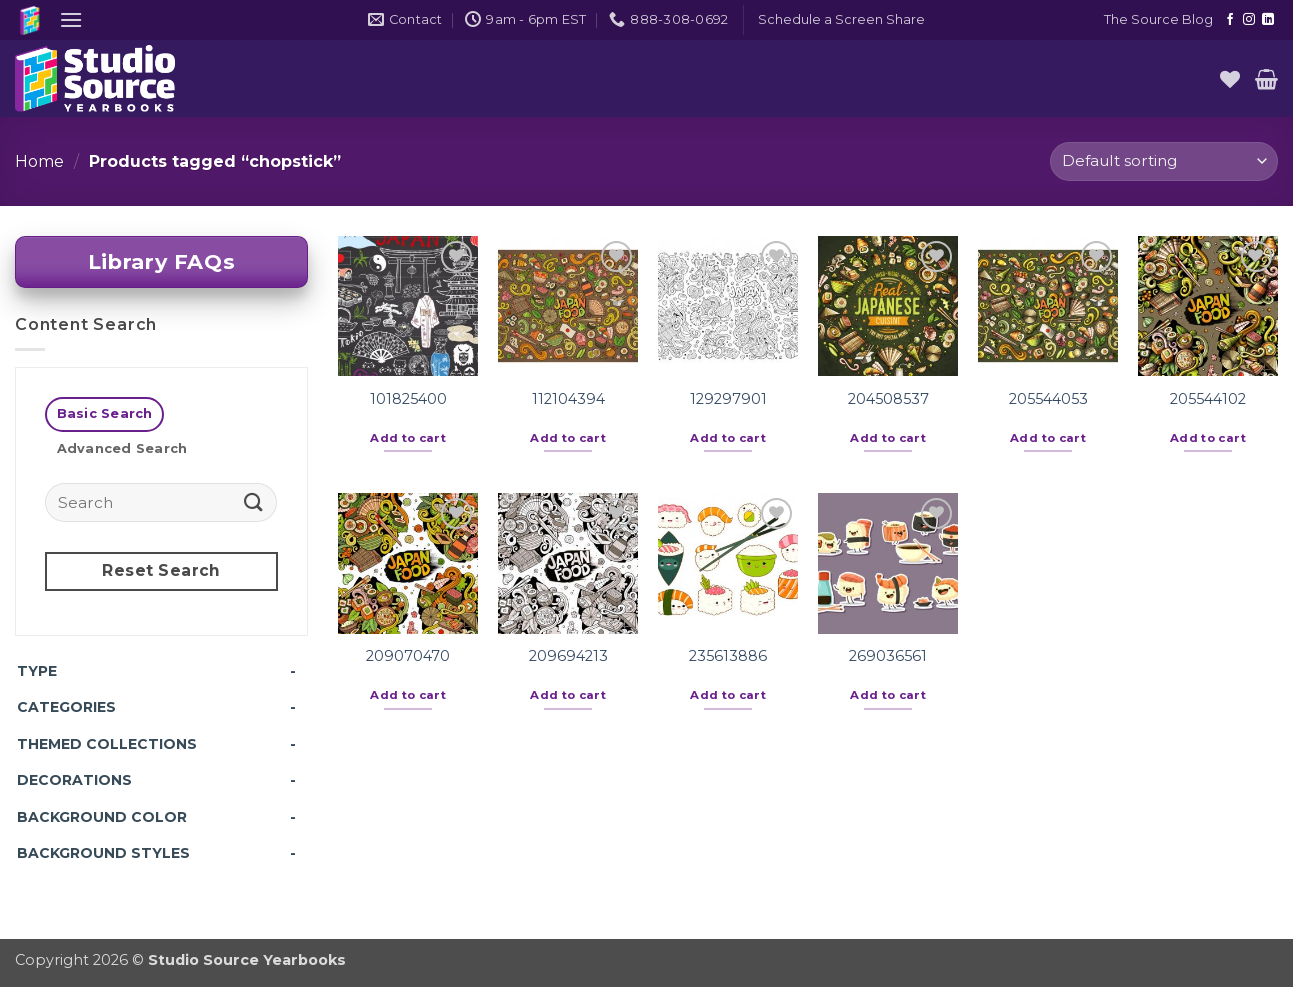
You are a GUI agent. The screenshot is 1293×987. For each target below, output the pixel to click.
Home (39, 161)
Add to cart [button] (408, 438)
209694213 (568, 656)
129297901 (728, 399)
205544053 (1048, 399)
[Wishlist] (1230, 79)
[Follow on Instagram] (1249, 20)
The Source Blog (1158, 19)
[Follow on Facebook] (1230, 20)
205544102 (1208, 399)
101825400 (408, 399)
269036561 (888, 656)
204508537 (888, 399)
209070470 (408, 656)
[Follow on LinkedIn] (1268, 20)
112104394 (568, 399)
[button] (71, 19)
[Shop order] (1164, 161)
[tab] (104, 414)
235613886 (728, 656)
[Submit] (254, 501)
